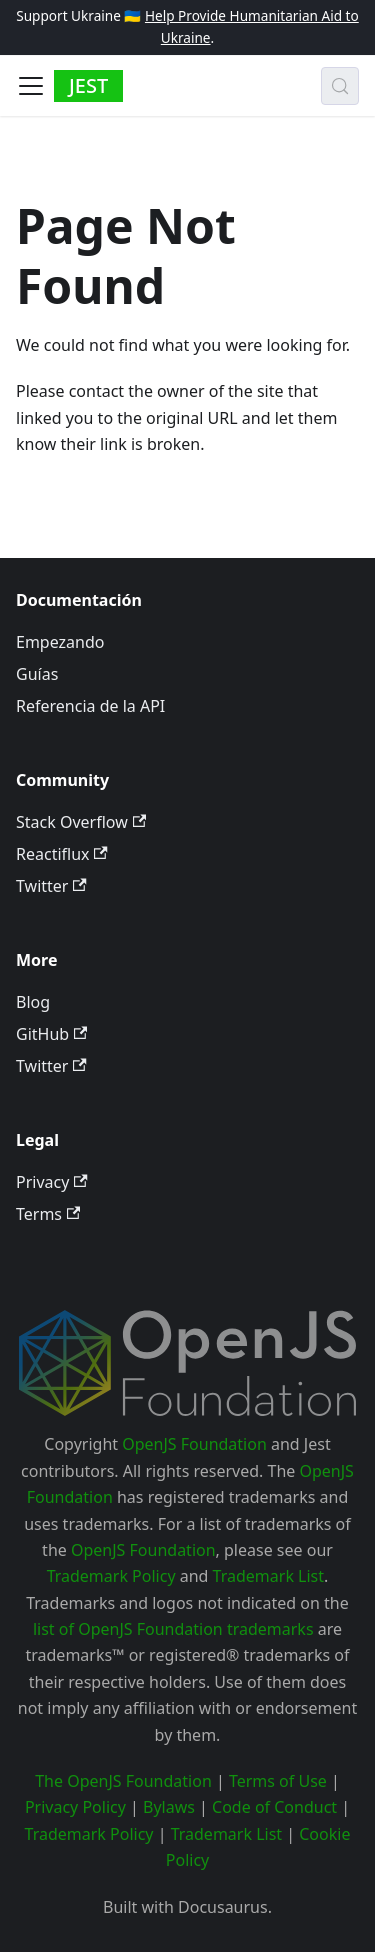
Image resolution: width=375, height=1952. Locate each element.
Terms (48, 1214)
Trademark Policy (111, 1576)
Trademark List (268, 1576)
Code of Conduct (274, 1807)
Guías (37, 674)
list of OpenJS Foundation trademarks (173, 1629)
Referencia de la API (90, 706)
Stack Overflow (81, 822)
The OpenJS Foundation (123, 1781)
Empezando (60, 642)
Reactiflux (62, 854)
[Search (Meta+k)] (340, 86)
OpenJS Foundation (194, 1444)
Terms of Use (278, 1781)
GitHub (51, 1034)
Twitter (51, 886)
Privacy (52, 1182)
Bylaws (169, 1807)
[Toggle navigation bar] (31, 86)
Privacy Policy (75, 1807)
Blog (33, 1002)
